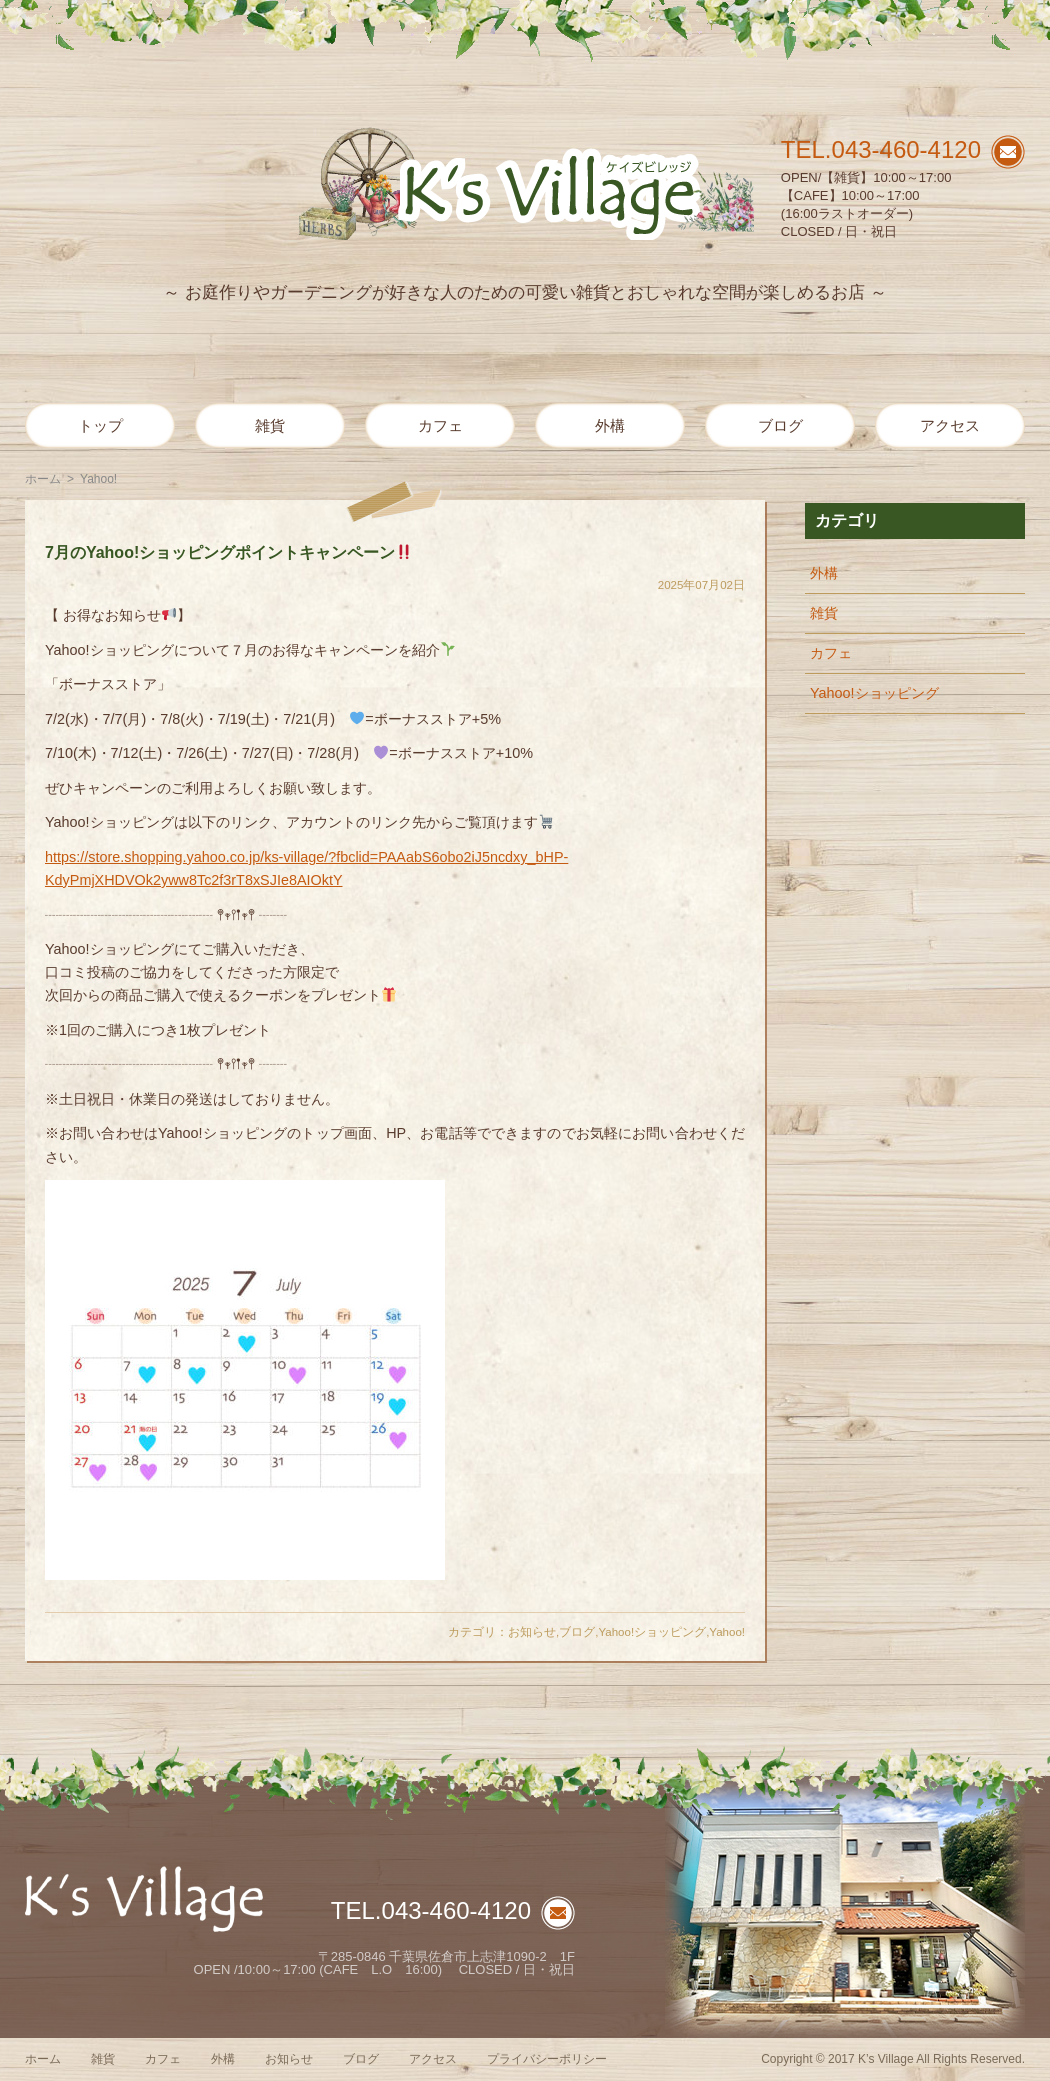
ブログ (780, 425)
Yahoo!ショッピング (652, 1632)
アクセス (950, 425)
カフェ (440, 425)
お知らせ (532, 1632)
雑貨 (270, 425)
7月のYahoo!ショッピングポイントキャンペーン (228, 552)
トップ (100, 425)
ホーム (43, 479)
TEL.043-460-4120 (881, 149)
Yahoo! (727, 1632)
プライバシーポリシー (547, 2059)
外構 (610, 425)
